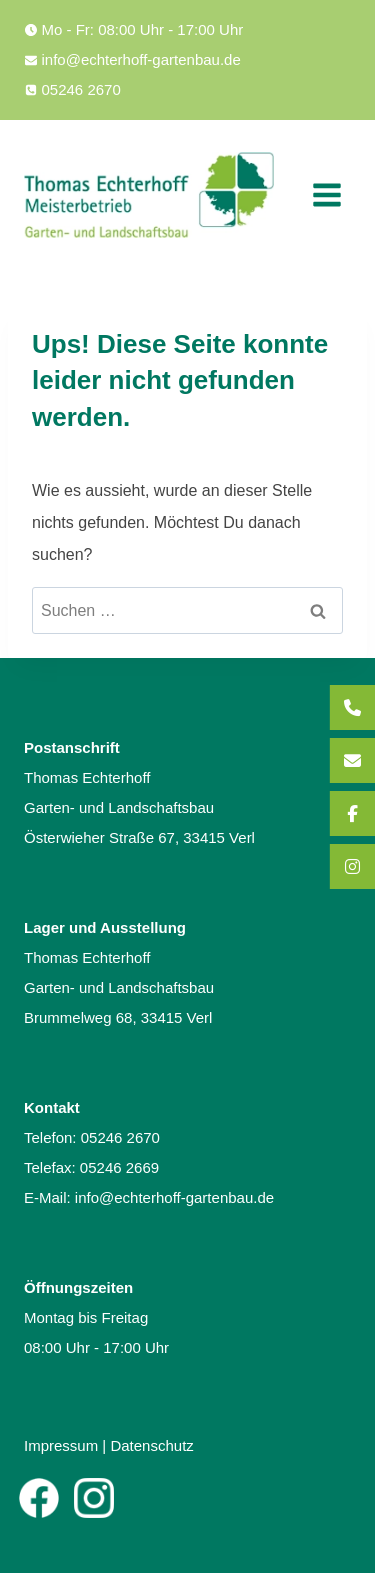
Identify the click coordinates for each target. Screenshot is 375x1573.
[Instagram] (94, 1498)
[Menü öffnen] (326, 194)
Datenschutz (151, 1445)
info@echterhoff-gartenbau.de (174, 1197)
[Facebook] (39, 1498)
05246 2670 (120, 1137)
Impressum (61, 1445)
